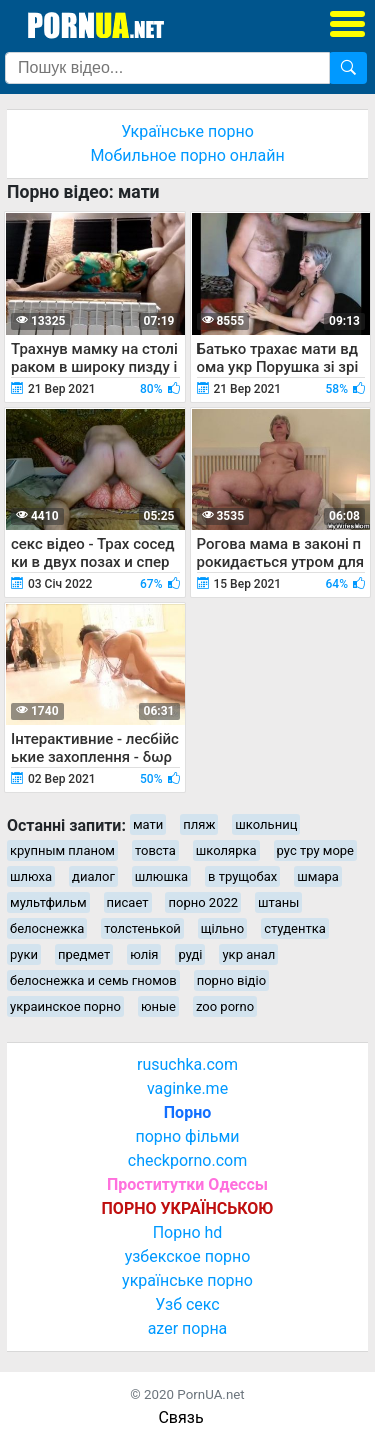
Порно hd (188, 1232)
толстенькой (142, 928)
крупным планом (62, 850)
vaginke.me (187, 1088)
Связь (180, 1417)
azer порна (188, 1328)
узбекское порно (188, 1256)
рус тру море (315, 850)
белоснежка (47, 928)
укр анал (248, 954)
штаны (278, 902)
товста (155, 850)
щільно (222, 928)
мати (148, 824)
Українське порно (187, 131)
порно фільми (187, 1136)
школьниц (266, 824)
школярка (226, 850)
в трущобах (242, 876)
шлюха (31, 876)
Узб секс (187, 1304)
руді (190, 954)
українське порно (187, 1280)
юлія (144, 954)
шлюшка (161, 876)
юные (158, 1006)
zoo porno (225, 1006)
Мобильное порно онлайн (187, 155)
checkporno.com (187, 1160)
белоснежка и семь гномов (93, 980)
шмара (318, 876)
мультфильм (48, 902)
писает (128, 902)
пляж (199, 824)
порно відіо (231, 980)
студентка (295, 928)
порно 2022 (203, 902)
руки (24, 954)
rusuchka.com (187, 1064)
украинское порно (65, 1006)
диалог (93, 876)
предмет (84, 954)
